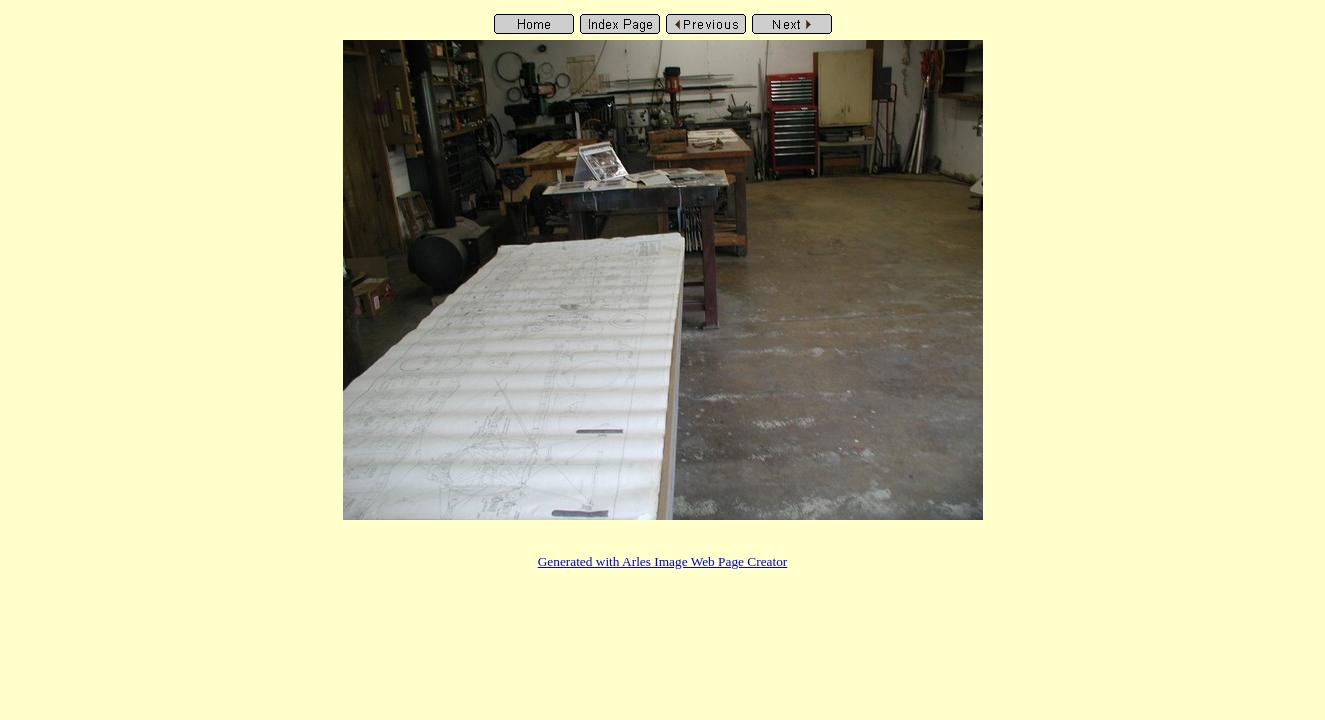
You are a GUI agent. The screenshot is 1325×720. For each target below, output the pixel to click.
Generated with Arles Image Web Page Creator (663, 561)
